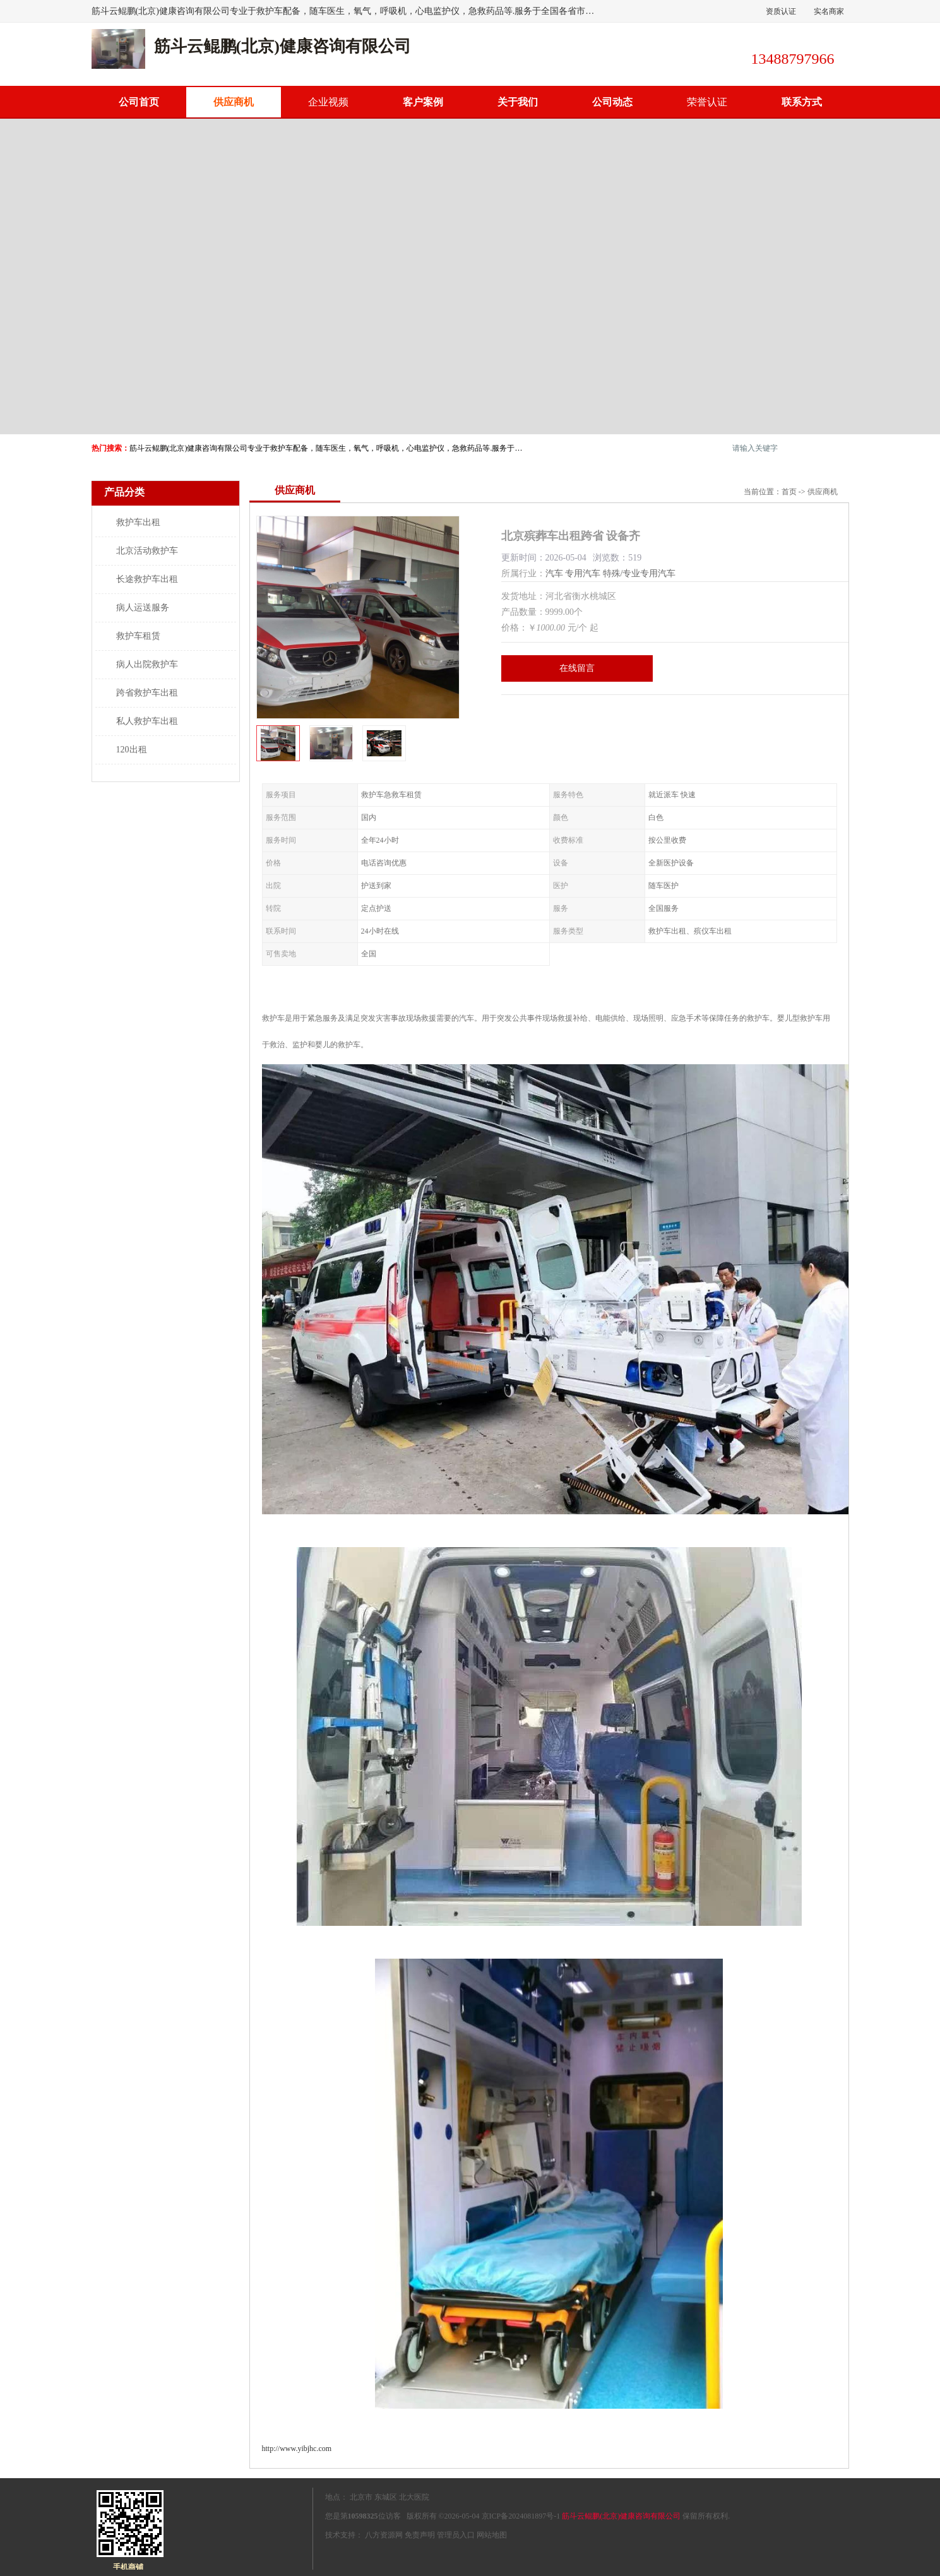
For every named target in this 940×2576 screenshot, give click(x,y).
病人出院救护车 (147, 664)
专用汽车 (582, 573)
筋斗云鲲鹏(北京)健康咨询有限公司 (621, 2516)
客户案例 (423, 102)
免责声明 (420, 2535)
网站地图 (492, 2535)
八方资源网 (384, 2535)
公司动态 (612, 102)
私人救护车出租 (147, 721)
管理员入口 (456, 2535)
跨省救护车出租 (147, 692)
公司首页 (139, 102)
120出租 (131, 749)
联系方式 (802, 102)
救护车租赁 (138, 636)
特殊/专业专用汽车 (639, 573)
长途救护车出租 (147, 579)
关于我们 (517, 102)
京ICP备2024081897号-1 (521, 2516)
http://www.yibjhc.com (297, 2448)
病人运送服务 (142, 607)
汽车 (554, 573)
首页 (789, 491)
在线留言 (577, 668)
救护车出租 (138, 522)
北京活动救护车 (147, 550)
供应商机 (233, 102)
